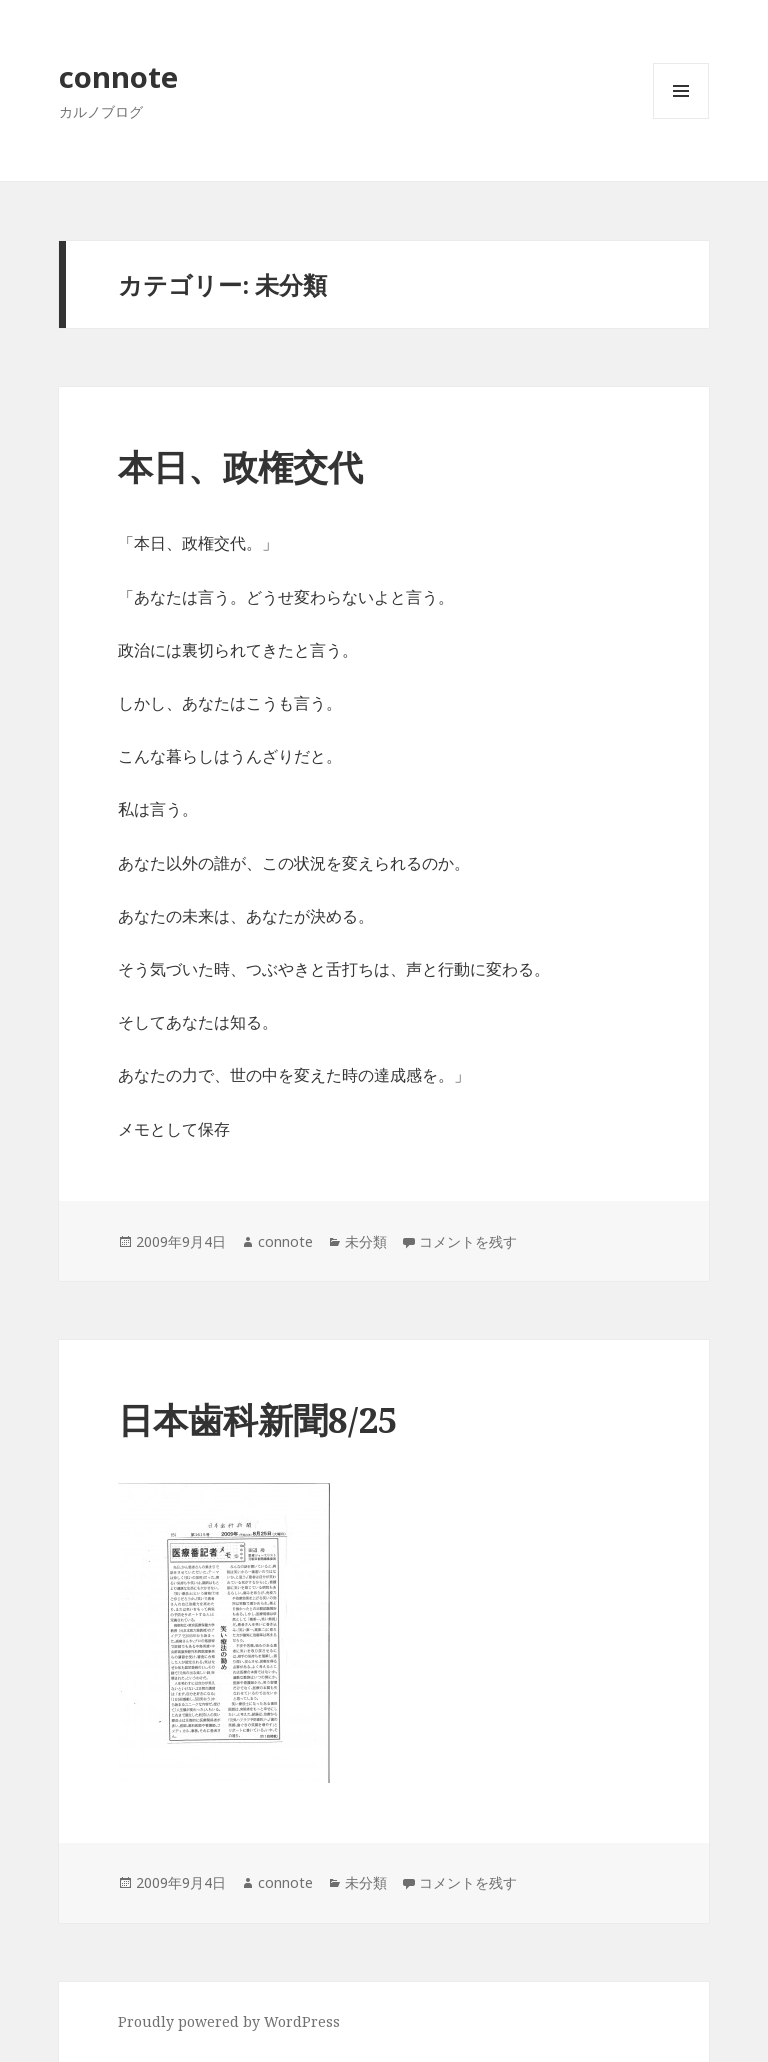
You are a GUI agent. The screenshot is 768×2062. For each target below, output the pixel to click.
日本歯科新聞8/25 (258, 1419)
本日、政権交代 (240, 466)
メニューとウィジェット (681, 118)
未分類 (366, 1241)
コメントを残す (468, 1241)
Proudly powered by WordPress (229, 2021)
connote (118, 76)
